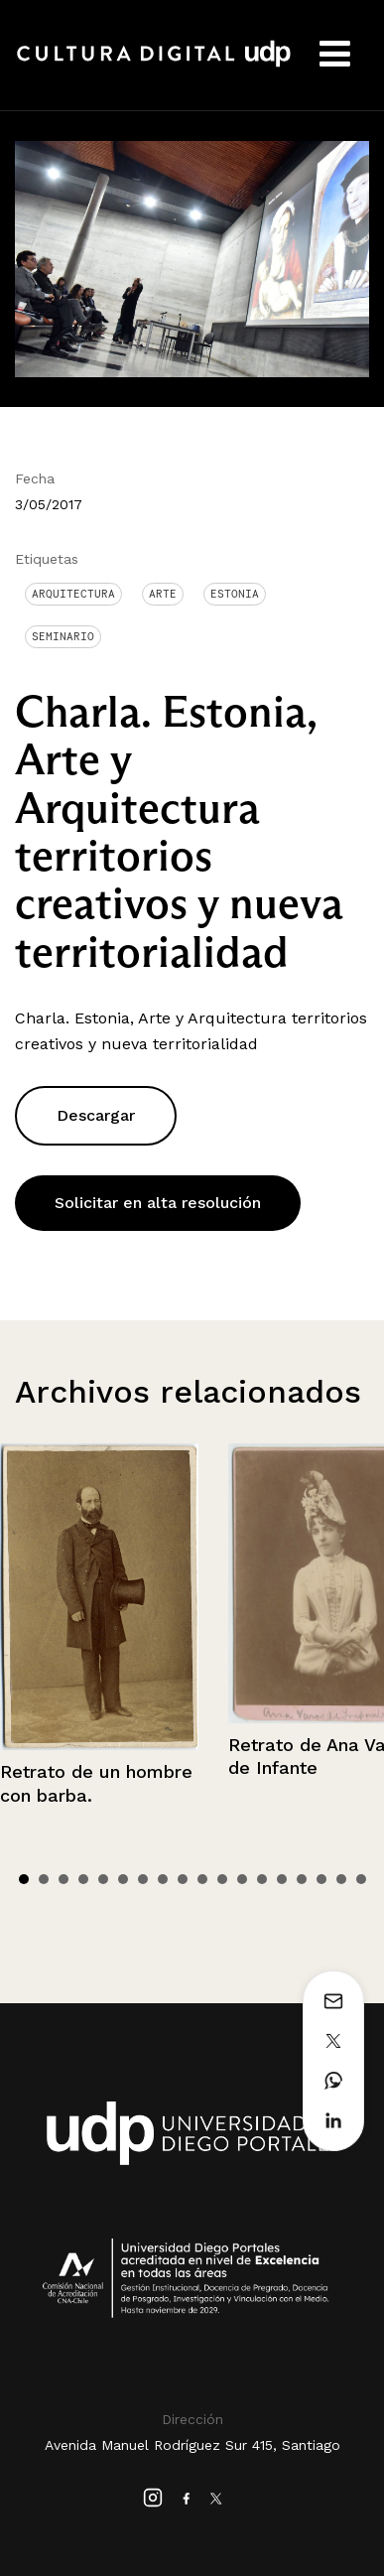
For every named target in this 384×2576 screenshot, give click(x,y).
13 (262, 1879)
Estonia (234, 594)
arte (163, 594)
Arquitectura (73, 594)
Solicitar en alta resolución (158, 1202)
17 (341, 1879)
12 (242, 1879)
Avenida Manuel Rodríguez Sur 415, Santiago (192, 2445)
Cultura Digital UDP (154, 64)
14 (282, 1879)
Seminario (63, 636)
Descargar (96, 1115)
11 (222, 1879)
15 (302, 1879)
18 (361, 1879)
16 (321, 1879)
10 (202, 1879)
